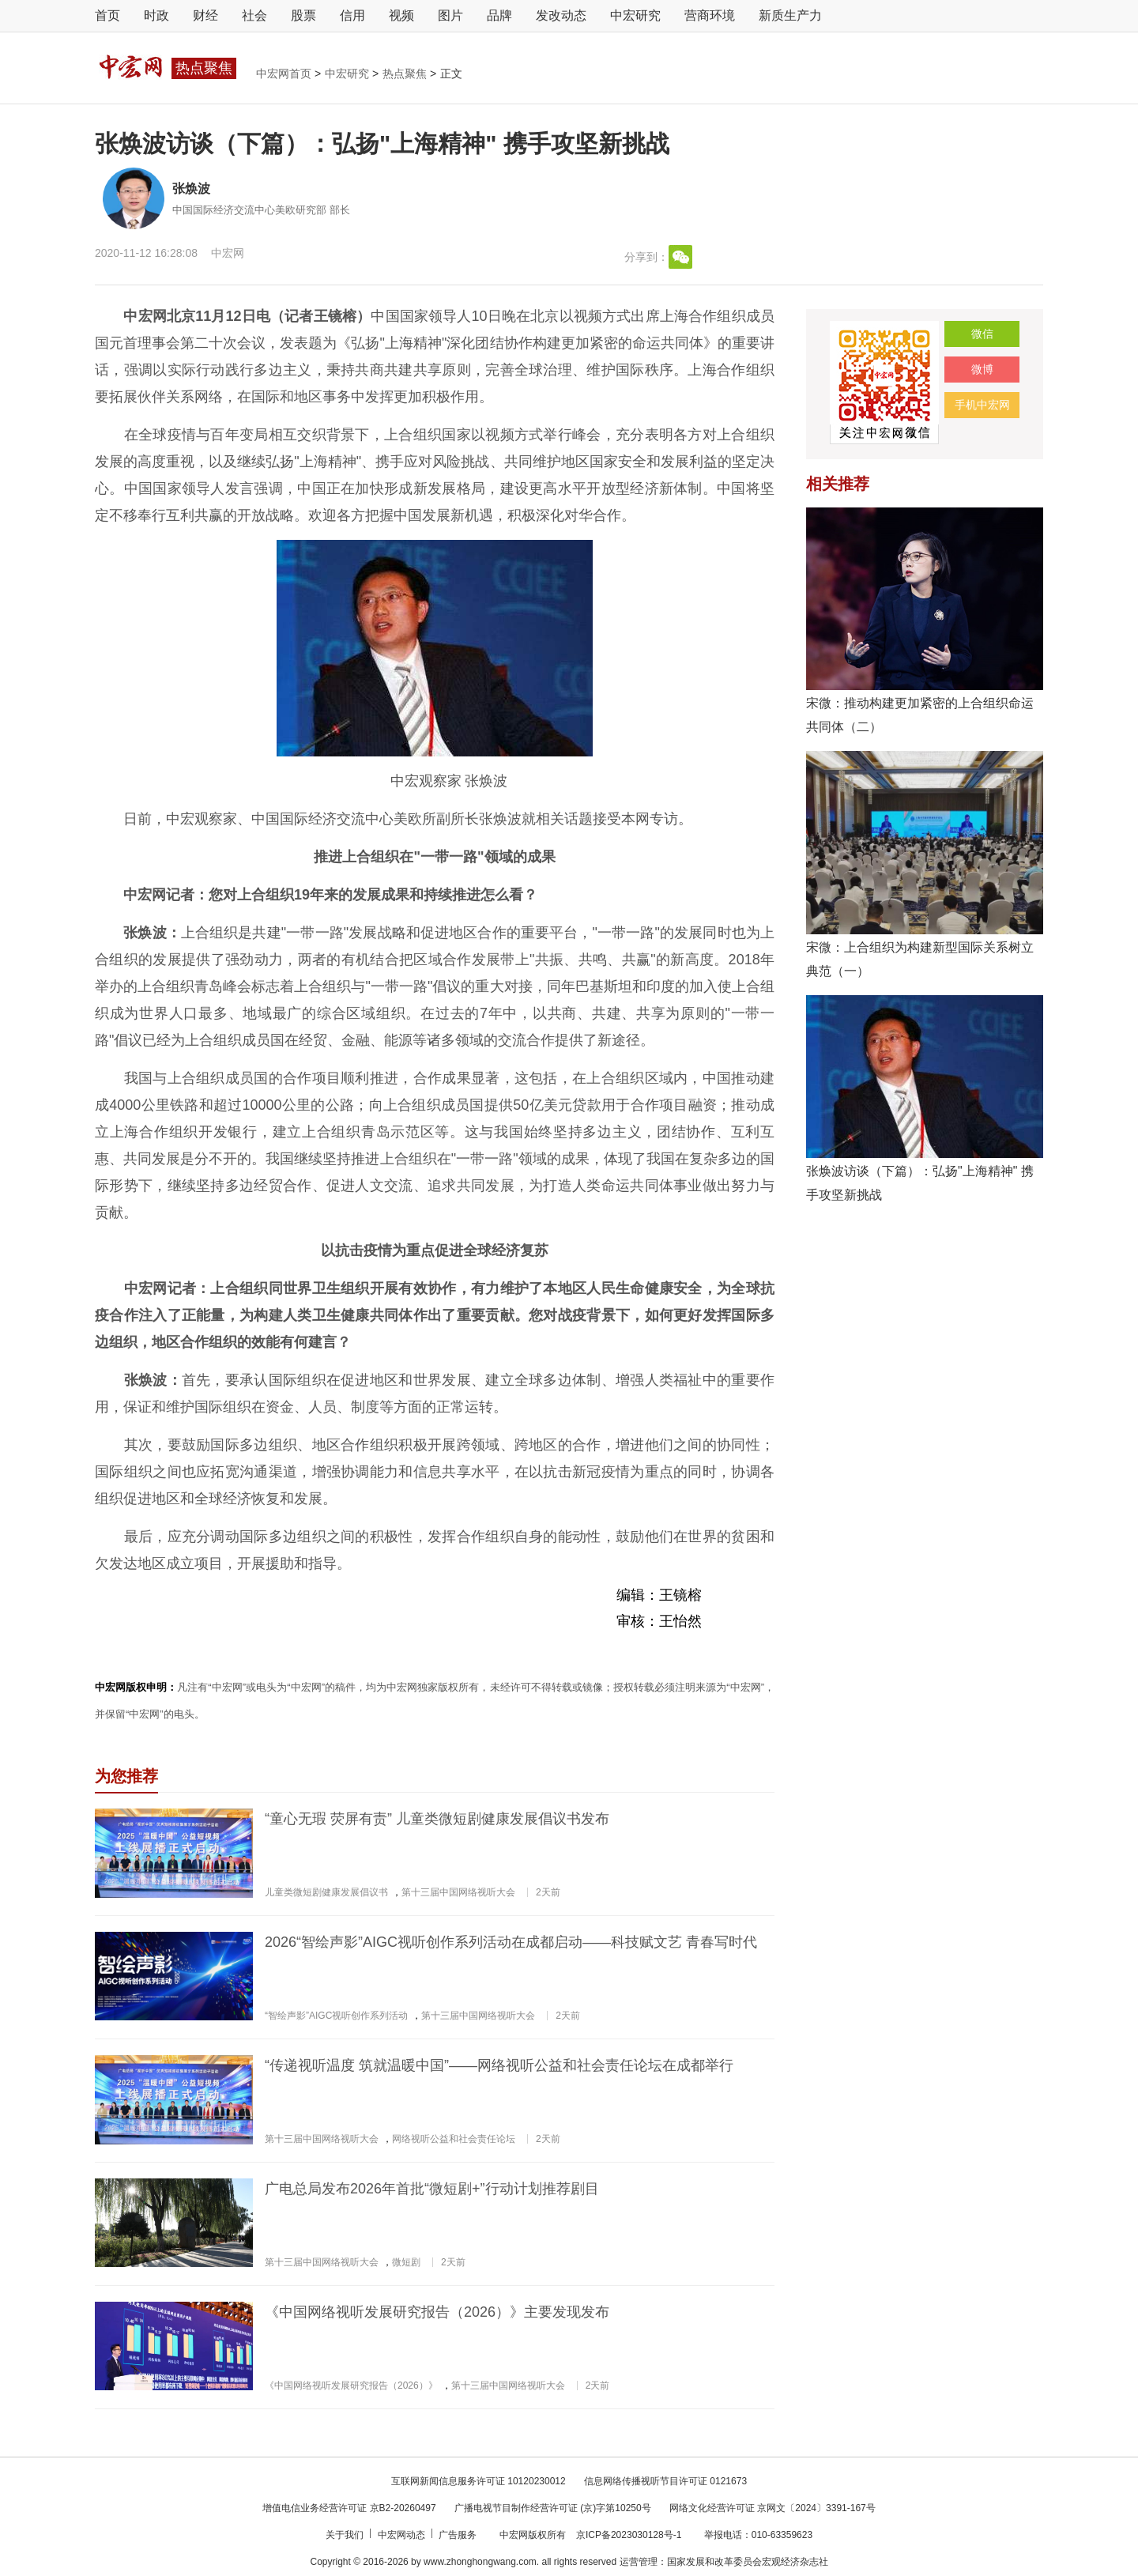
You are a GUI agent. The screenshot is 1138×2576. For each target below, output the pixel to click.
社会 (254, 15)
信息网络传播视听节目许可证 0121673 (665, 2481)
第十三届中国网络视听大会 (458, 1892)
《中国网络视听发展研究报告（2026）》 (351, 2385)
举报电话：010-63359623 (758, 2534)
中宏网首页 (285, 73)
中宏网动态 (403, 2534)
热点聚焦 (406, 73)
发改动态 (561, 15)
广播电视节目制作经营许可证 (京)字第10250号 (552, 2508)
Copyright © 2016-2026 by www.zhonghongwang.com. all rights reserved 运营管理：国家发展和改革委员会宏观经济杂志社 (568, 2561)
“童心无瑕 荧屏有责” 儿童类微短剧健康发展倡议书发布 (437, 1819)
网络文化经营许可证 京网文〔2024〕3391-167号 (772, 2508)
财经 (205, 15)
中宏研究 (635, 15)
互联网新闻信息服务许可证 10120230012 (478, 2481)
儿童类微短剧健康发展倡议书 (326, 1892)
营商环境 (709, 15)
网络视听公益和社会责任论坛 (453, 2139)
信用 (352, 15)
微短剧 (406, 2262)
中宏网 (227, 253)
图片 (450, 15)
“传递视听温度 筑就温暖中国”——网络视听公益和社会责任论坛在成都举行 (499, 2065)
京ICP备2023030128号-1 (628, 2534)
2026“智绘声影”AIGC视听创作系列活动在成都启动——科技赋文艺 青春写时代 (511, 1942)
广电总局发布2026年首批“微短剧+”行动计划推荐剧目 (432, 2189)
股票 (303, 15)
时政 (156, 15)
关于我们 (346, 2534)
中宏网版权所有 (533, 2534)
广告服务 (459, 2534)
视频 (401, 15)
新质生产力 (790, 15)
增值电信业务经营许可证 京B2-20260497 (348, 2508)
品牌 (499, 15)
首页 (107, 15)
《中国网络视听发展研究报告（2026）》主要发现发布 (437, 2312)
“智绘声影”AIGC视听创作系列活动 (336, 2015)
